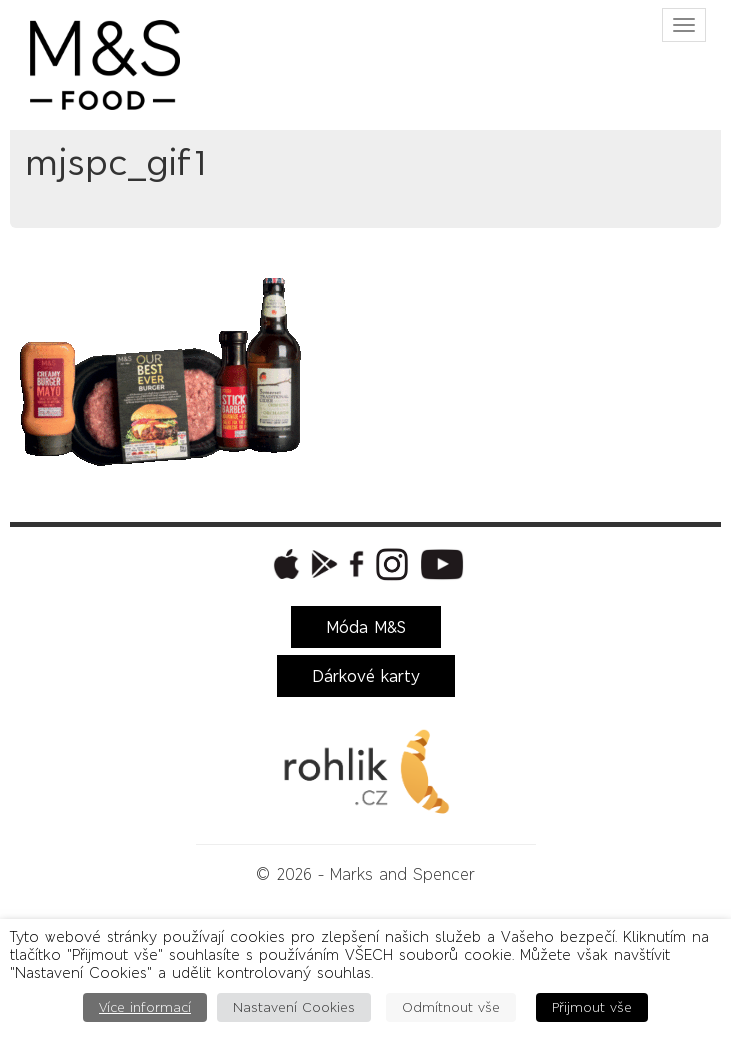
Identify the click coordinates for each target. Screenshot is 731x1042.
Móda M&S (366, 627)
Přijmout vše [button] (592, 1007)
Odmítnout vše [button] (451, 1007)
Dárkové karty (366, 676)
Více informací (145, 1007)
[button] (284, 564)
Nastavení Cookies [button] (294, 1007)
